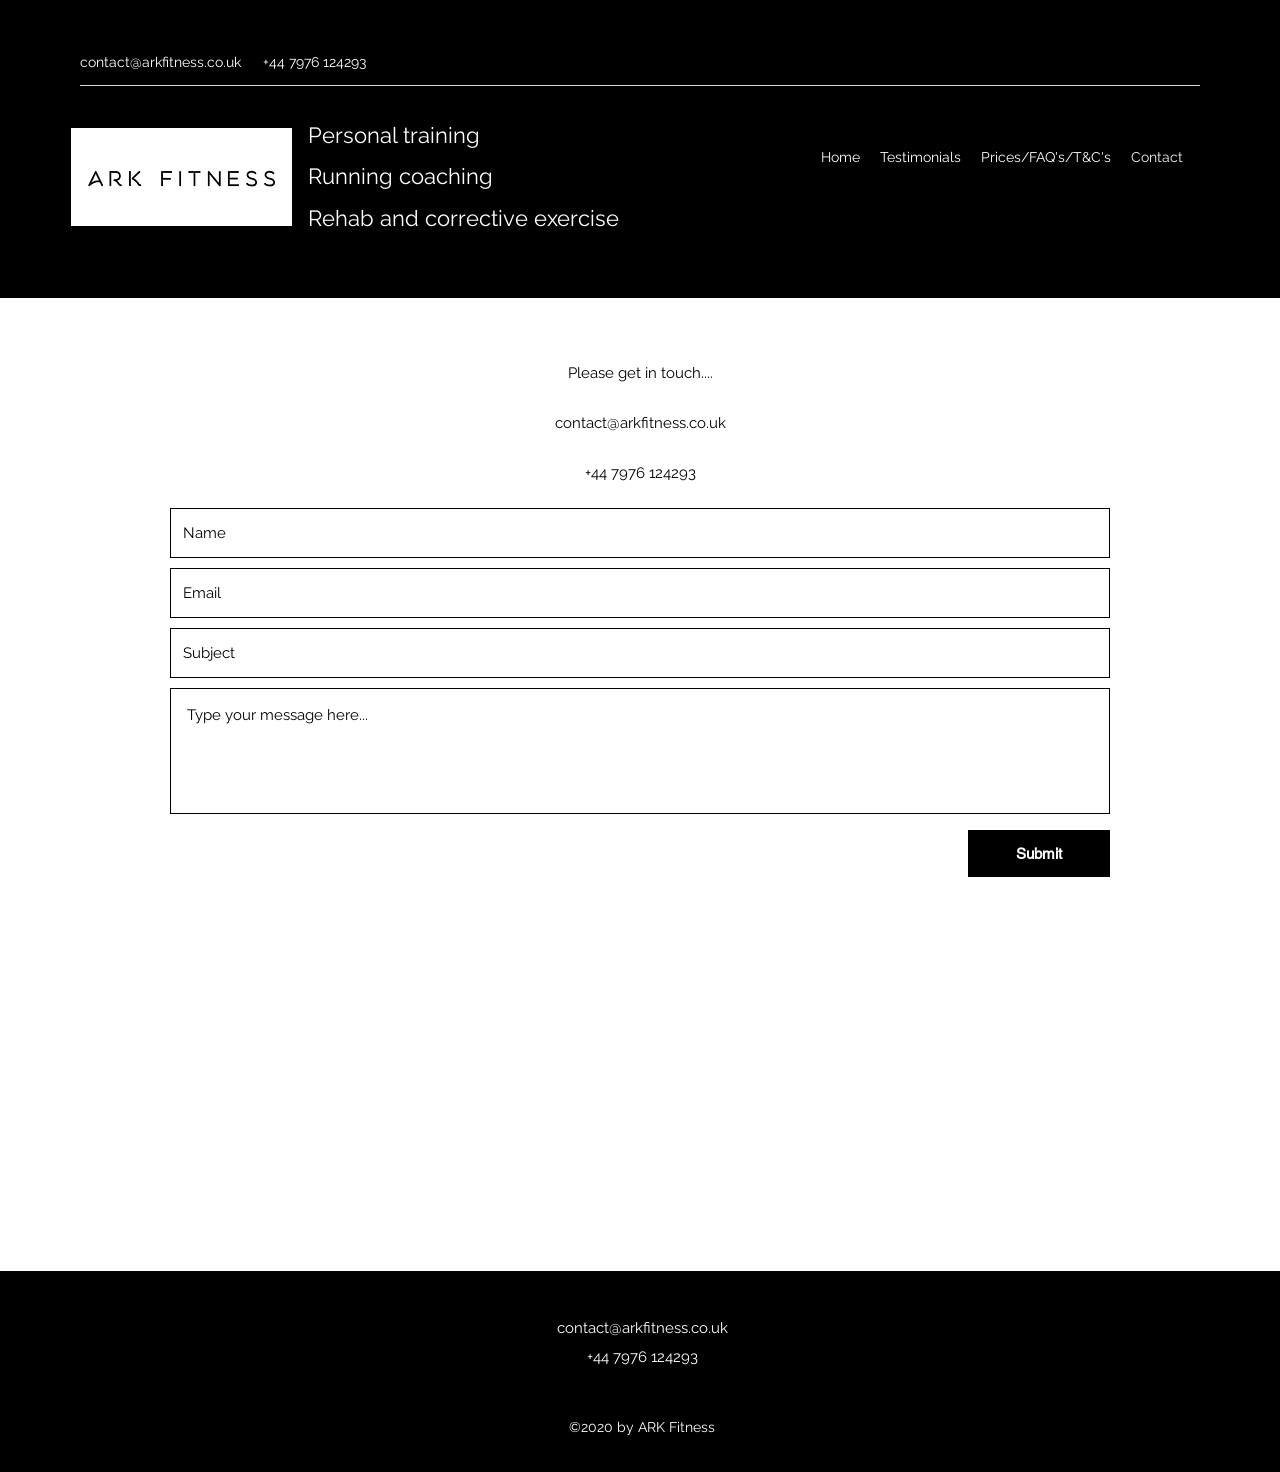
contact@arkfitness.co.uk (160, 62)
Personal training (394, 135)
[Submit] (1039, 853)
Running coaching (400, 176)
